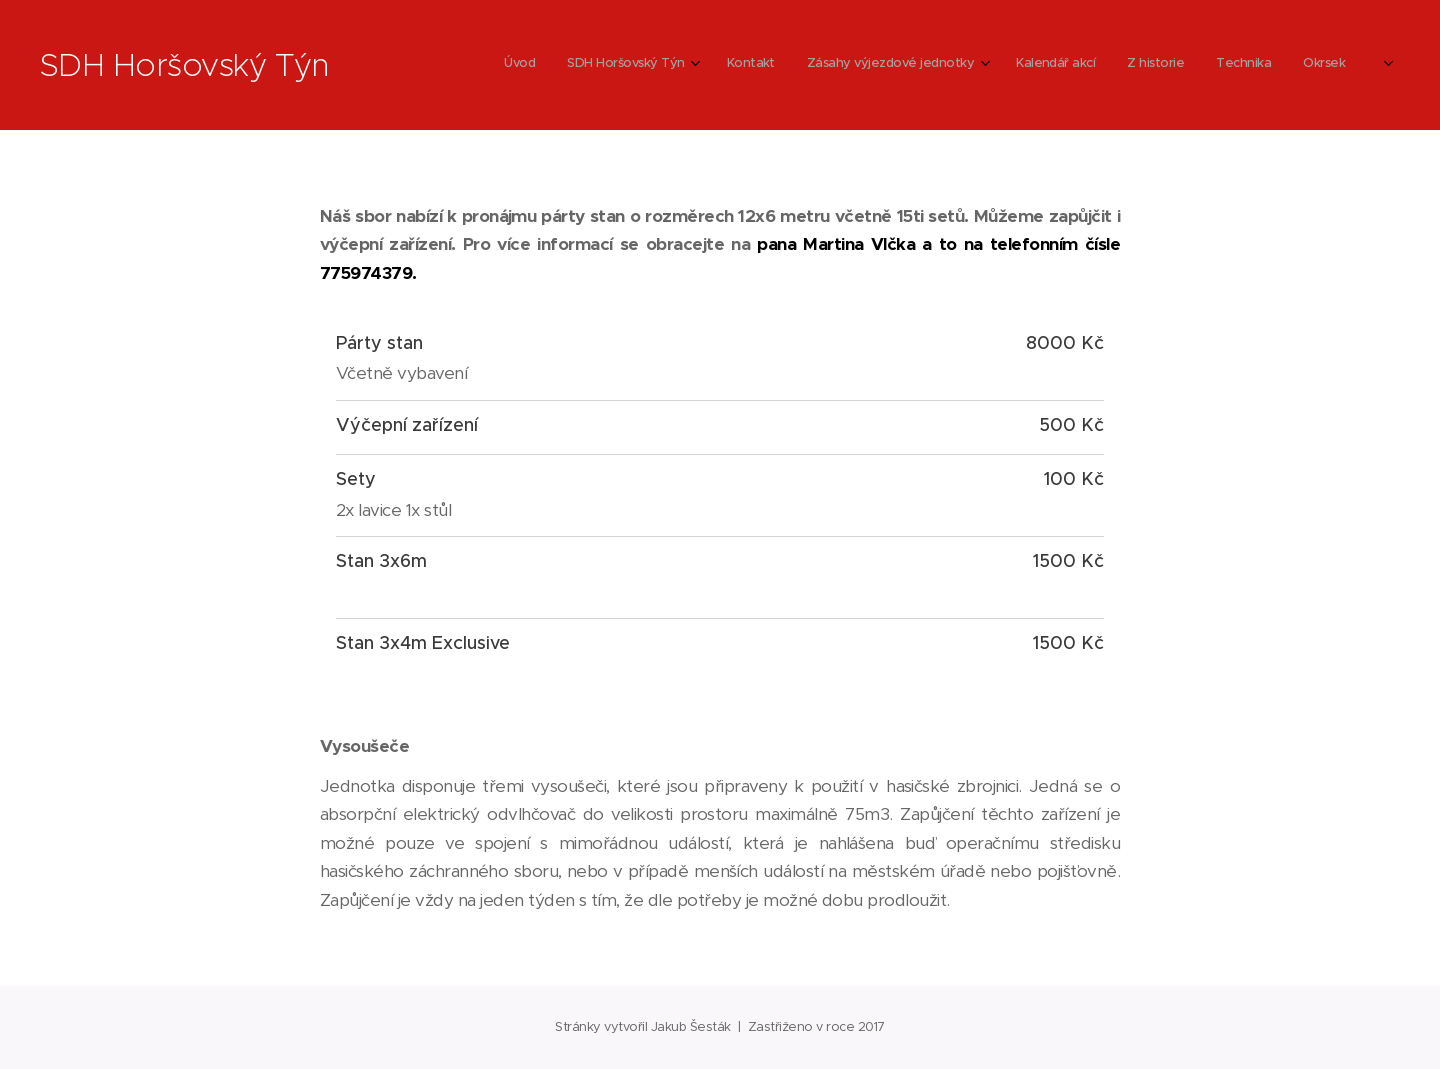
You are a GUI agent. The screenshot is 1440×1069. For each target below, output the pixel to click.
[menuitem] (1023, 65)
